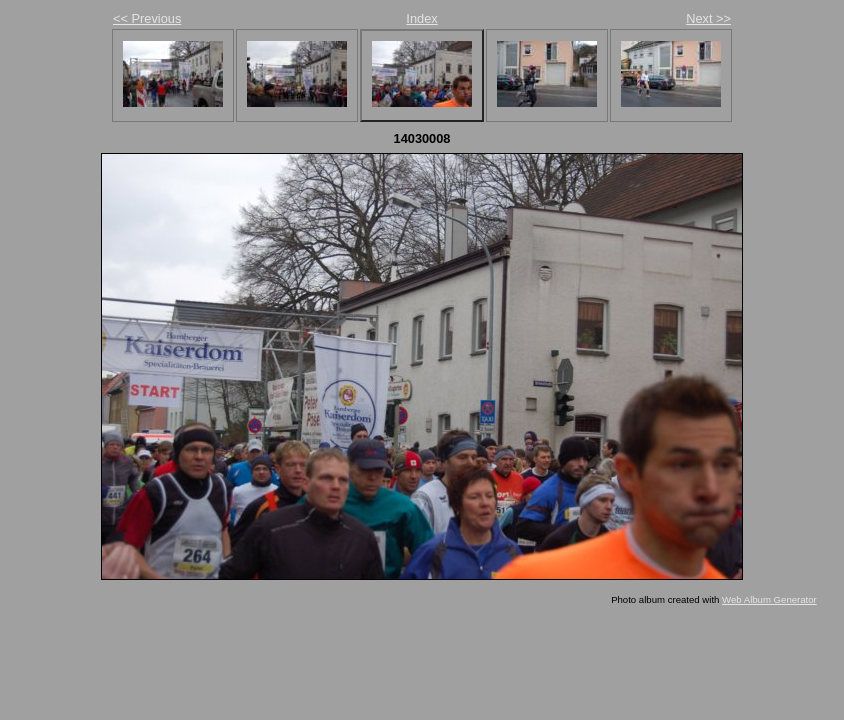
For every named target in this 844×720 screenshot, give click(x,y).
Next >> (708, 18)
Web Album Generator (769, 599)
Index (421, 18)
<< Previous (147, 18)
